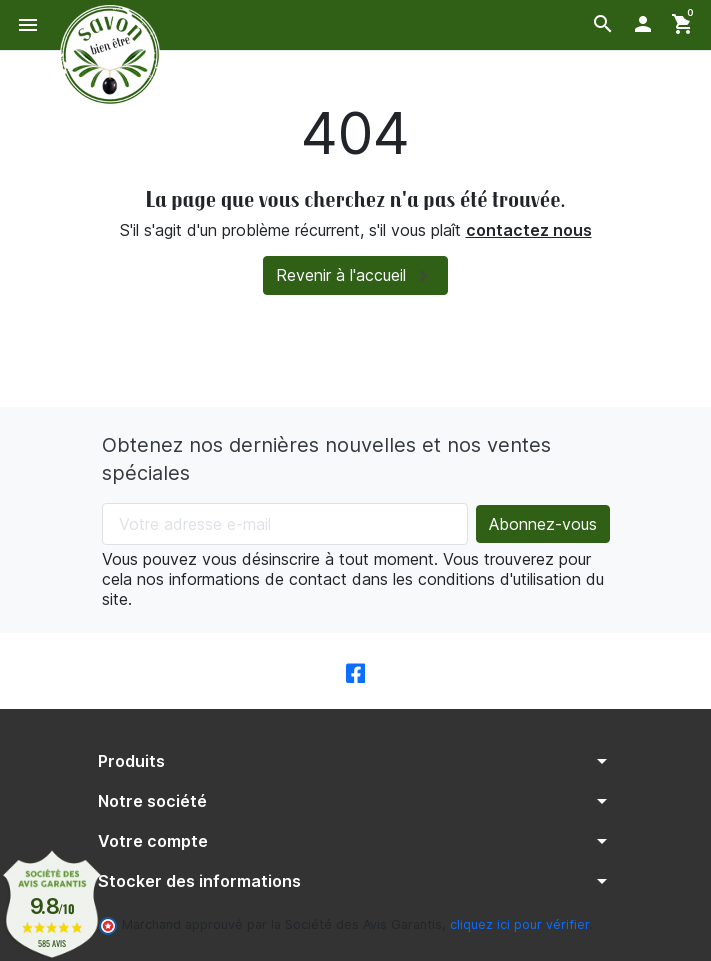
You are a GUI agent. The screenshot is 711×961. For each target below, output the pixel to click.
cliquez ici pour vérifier (519, 924)
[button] (603, 24)
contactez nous (529, 230)
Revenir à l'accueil (355, 276)
